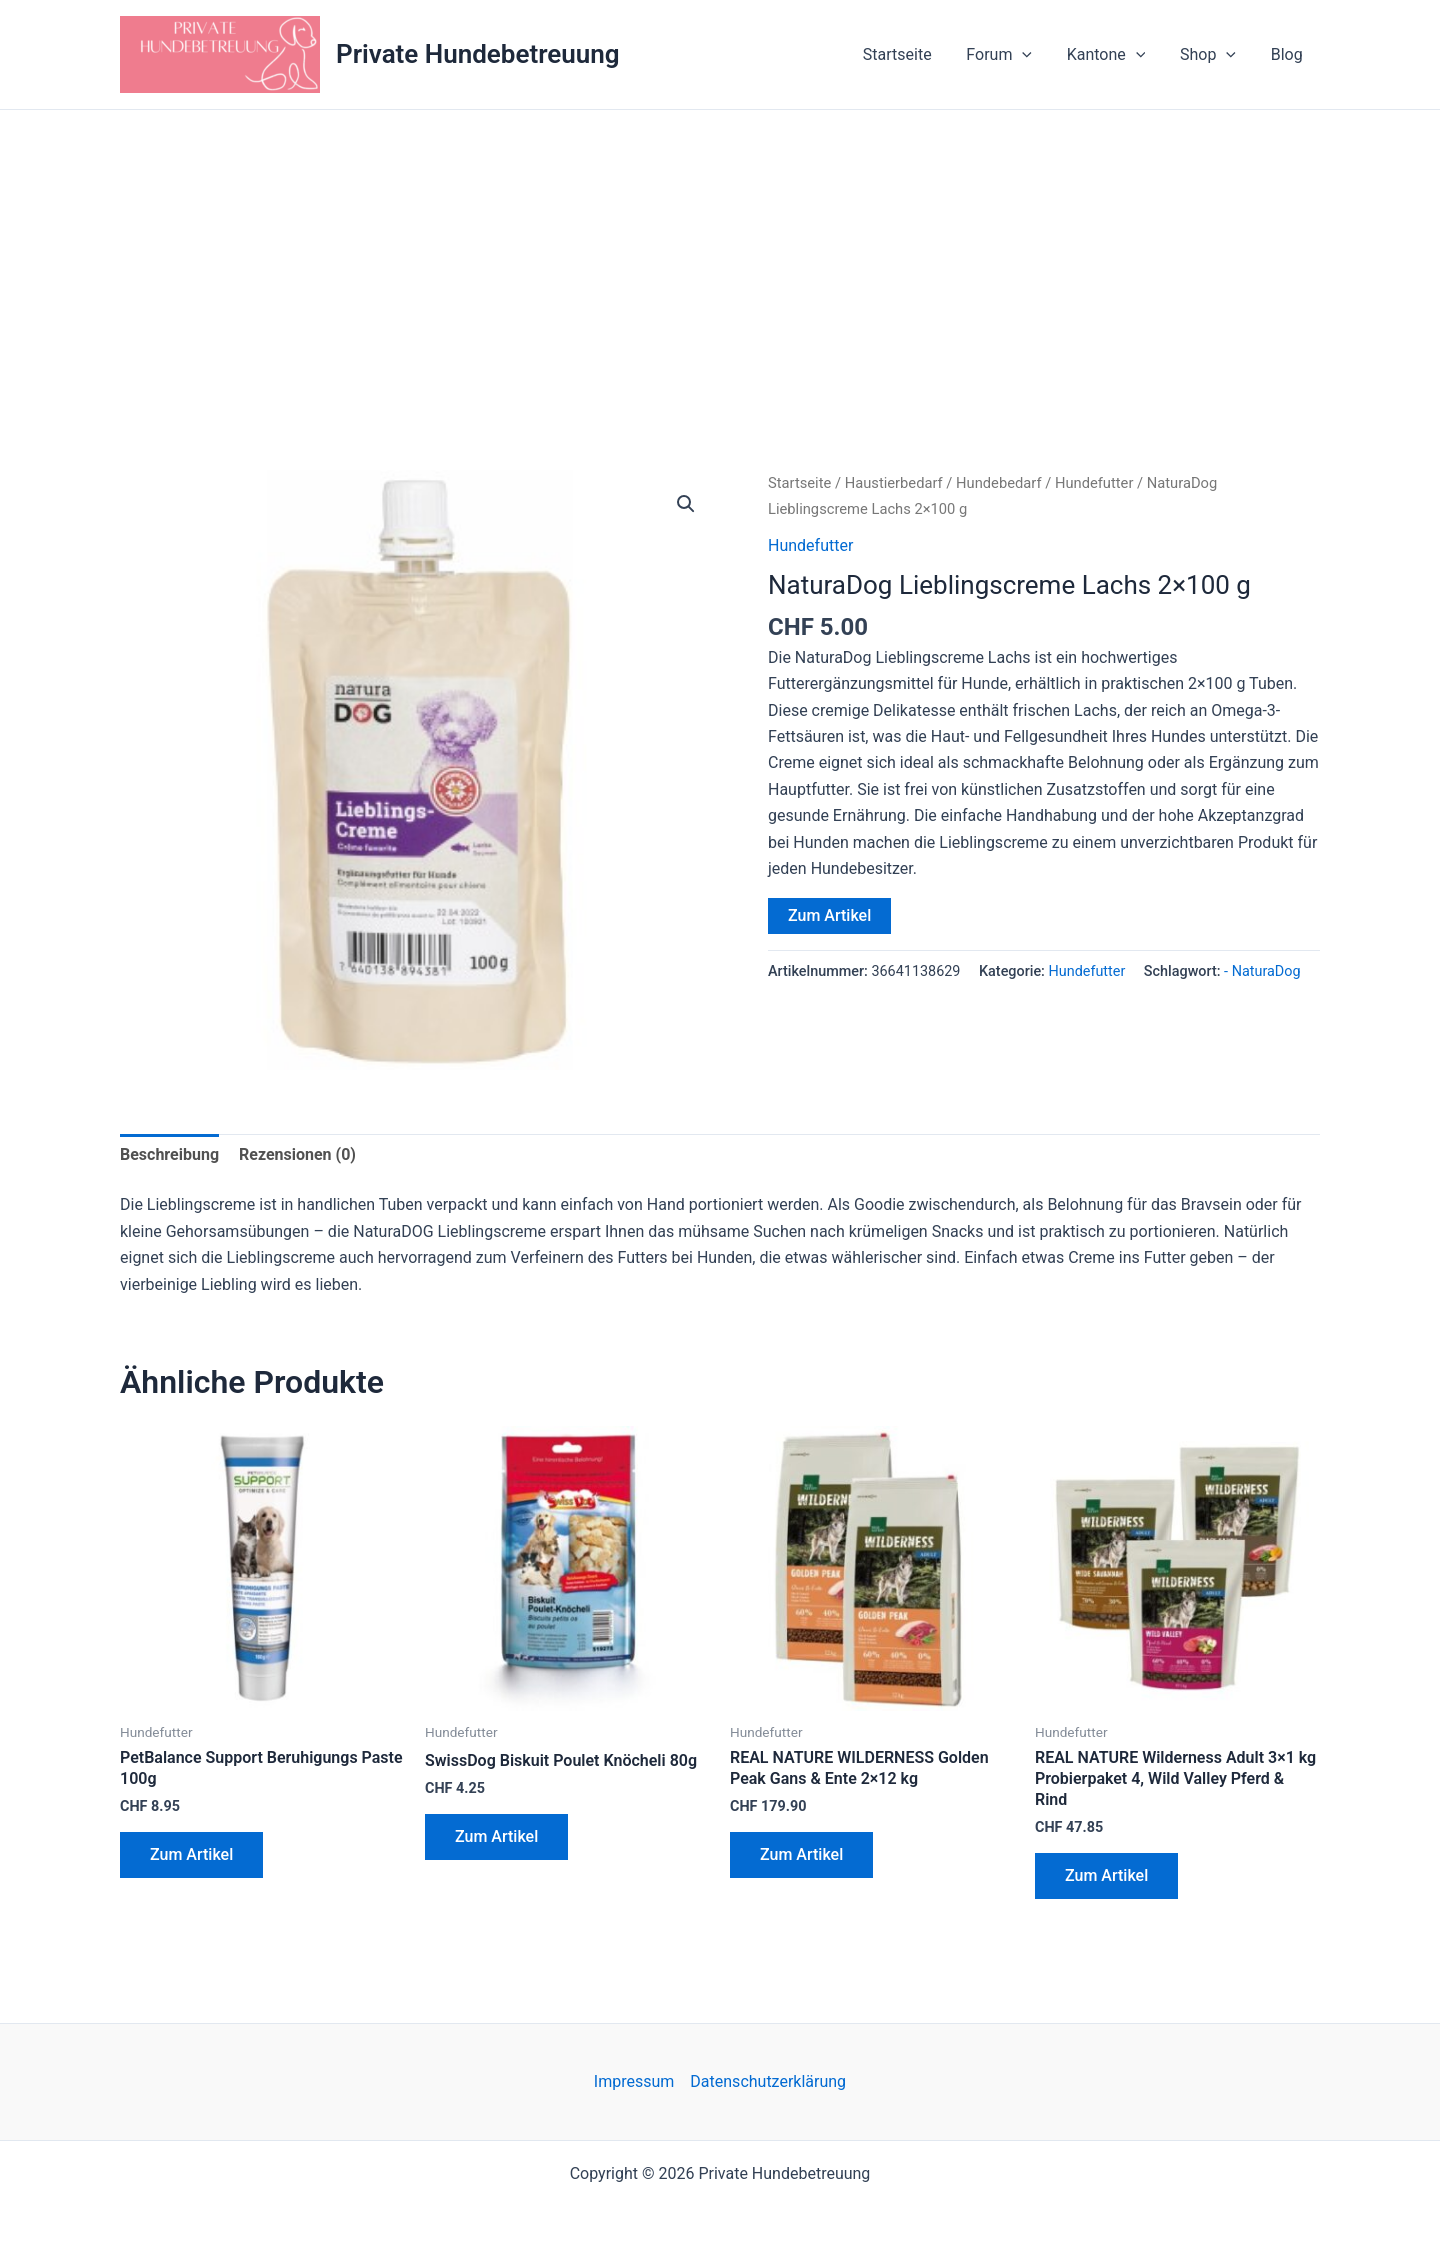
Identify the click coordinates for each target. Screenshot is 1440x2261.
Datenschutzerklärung (768, 2081)
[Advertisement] (720, 260)
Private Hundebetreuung (478, 54)
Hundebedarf (998, 483)
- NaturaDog (1262, 971)
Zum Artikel (829, 915)
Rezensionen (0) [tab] (297, 1154)
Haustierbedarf (894, 483)
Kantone (1112, 55)
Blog (1288, 54)
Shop (1212, 55)
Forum (1009, 55)
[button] (1032, 55)
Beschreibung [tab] (169, 1154)
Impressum (634, 2081)
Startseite (909, 54)
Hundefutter (1094, 483)
